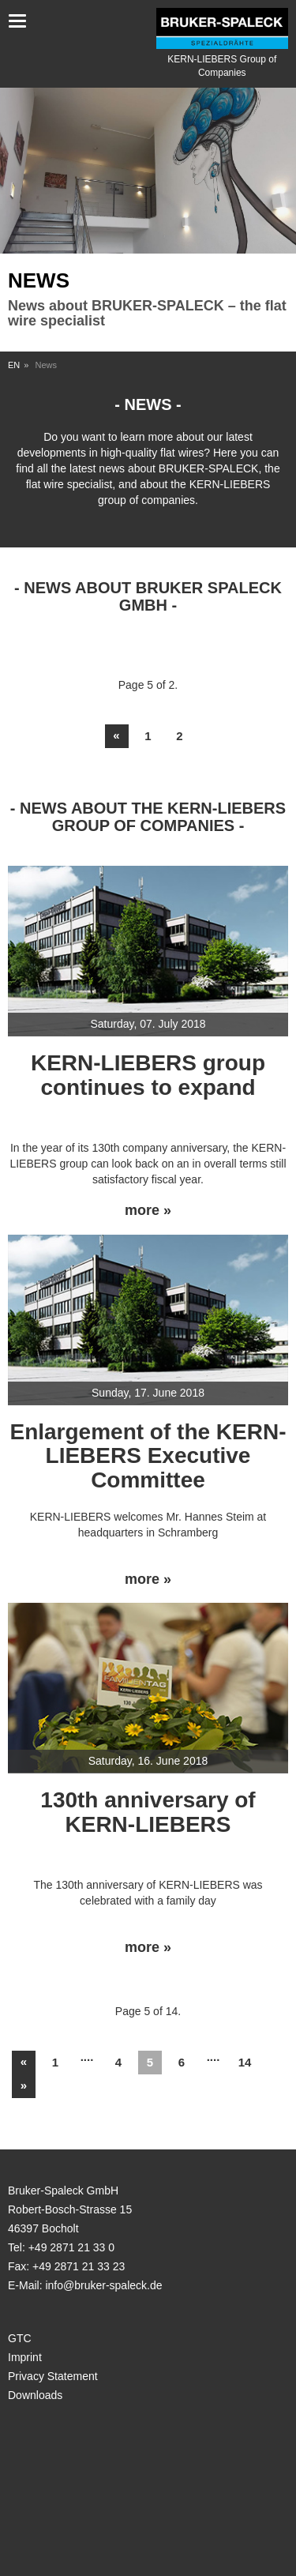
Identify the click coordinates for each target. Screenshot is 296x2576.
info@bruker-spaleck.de (103, 2285)
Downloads (35, 2395)
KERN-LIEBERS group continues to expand (148, 1075)
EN (14, 365)
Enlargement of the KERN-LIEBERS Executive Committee (147, 1456)
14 (245, 2062)
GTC (20, 2338)
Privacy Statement (53, 2376)
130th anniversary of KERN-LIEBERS (147, 1812)
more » (148, 1210)
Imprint (25, 2357)
